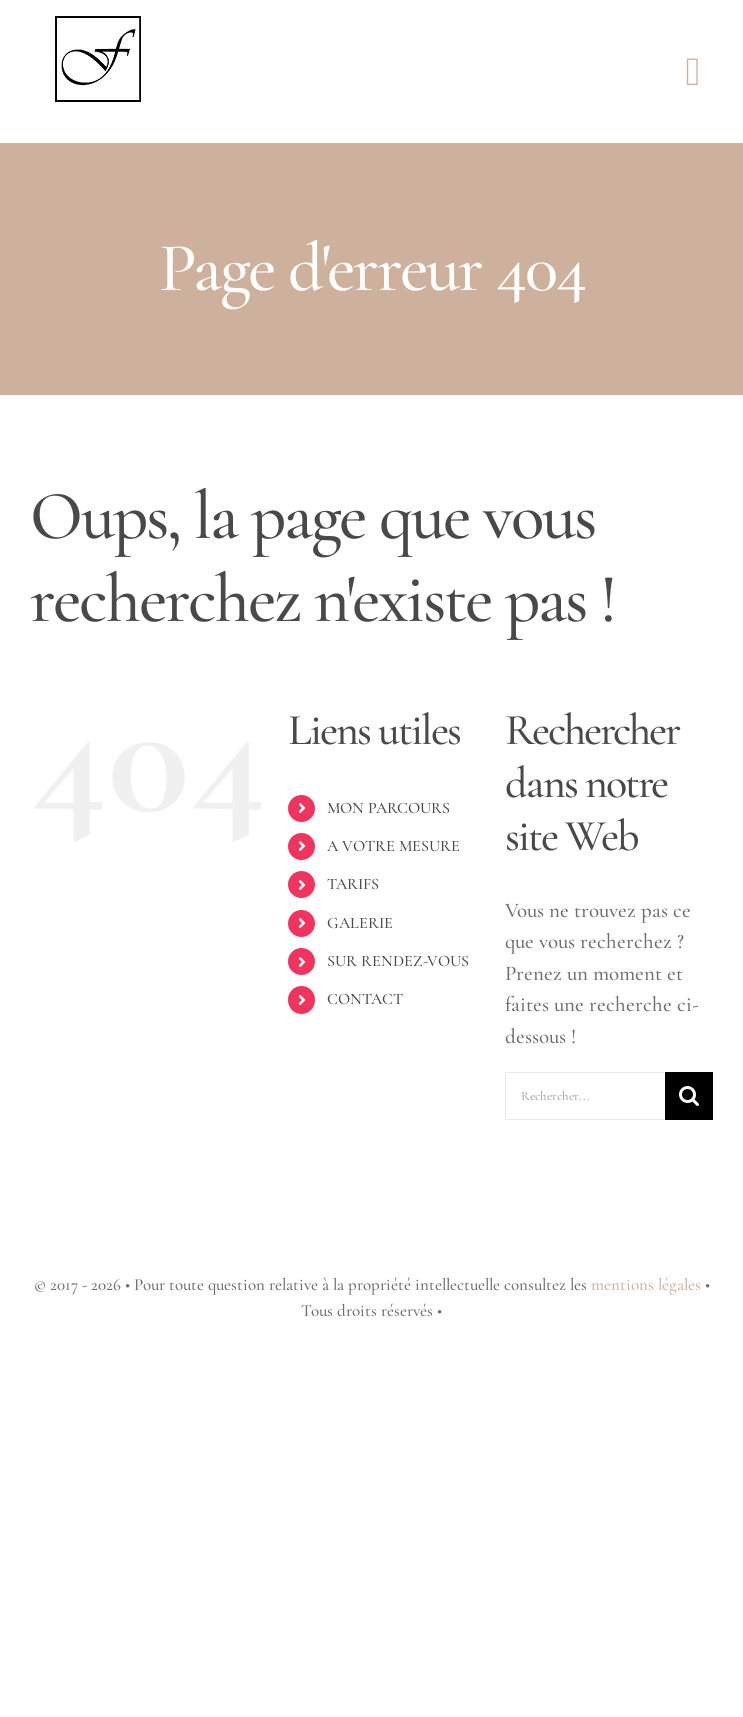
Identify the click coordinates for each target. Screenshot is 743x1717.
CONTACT (365, 999)
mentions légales (646, 1284)
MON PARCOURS (388, 808)
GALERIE (360, 923)
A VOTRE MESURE (393, 846)
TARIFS (353, 884)
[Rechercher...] (585, 1096)
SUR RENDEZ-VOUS (398, 961)
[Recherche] (689, 1096)
